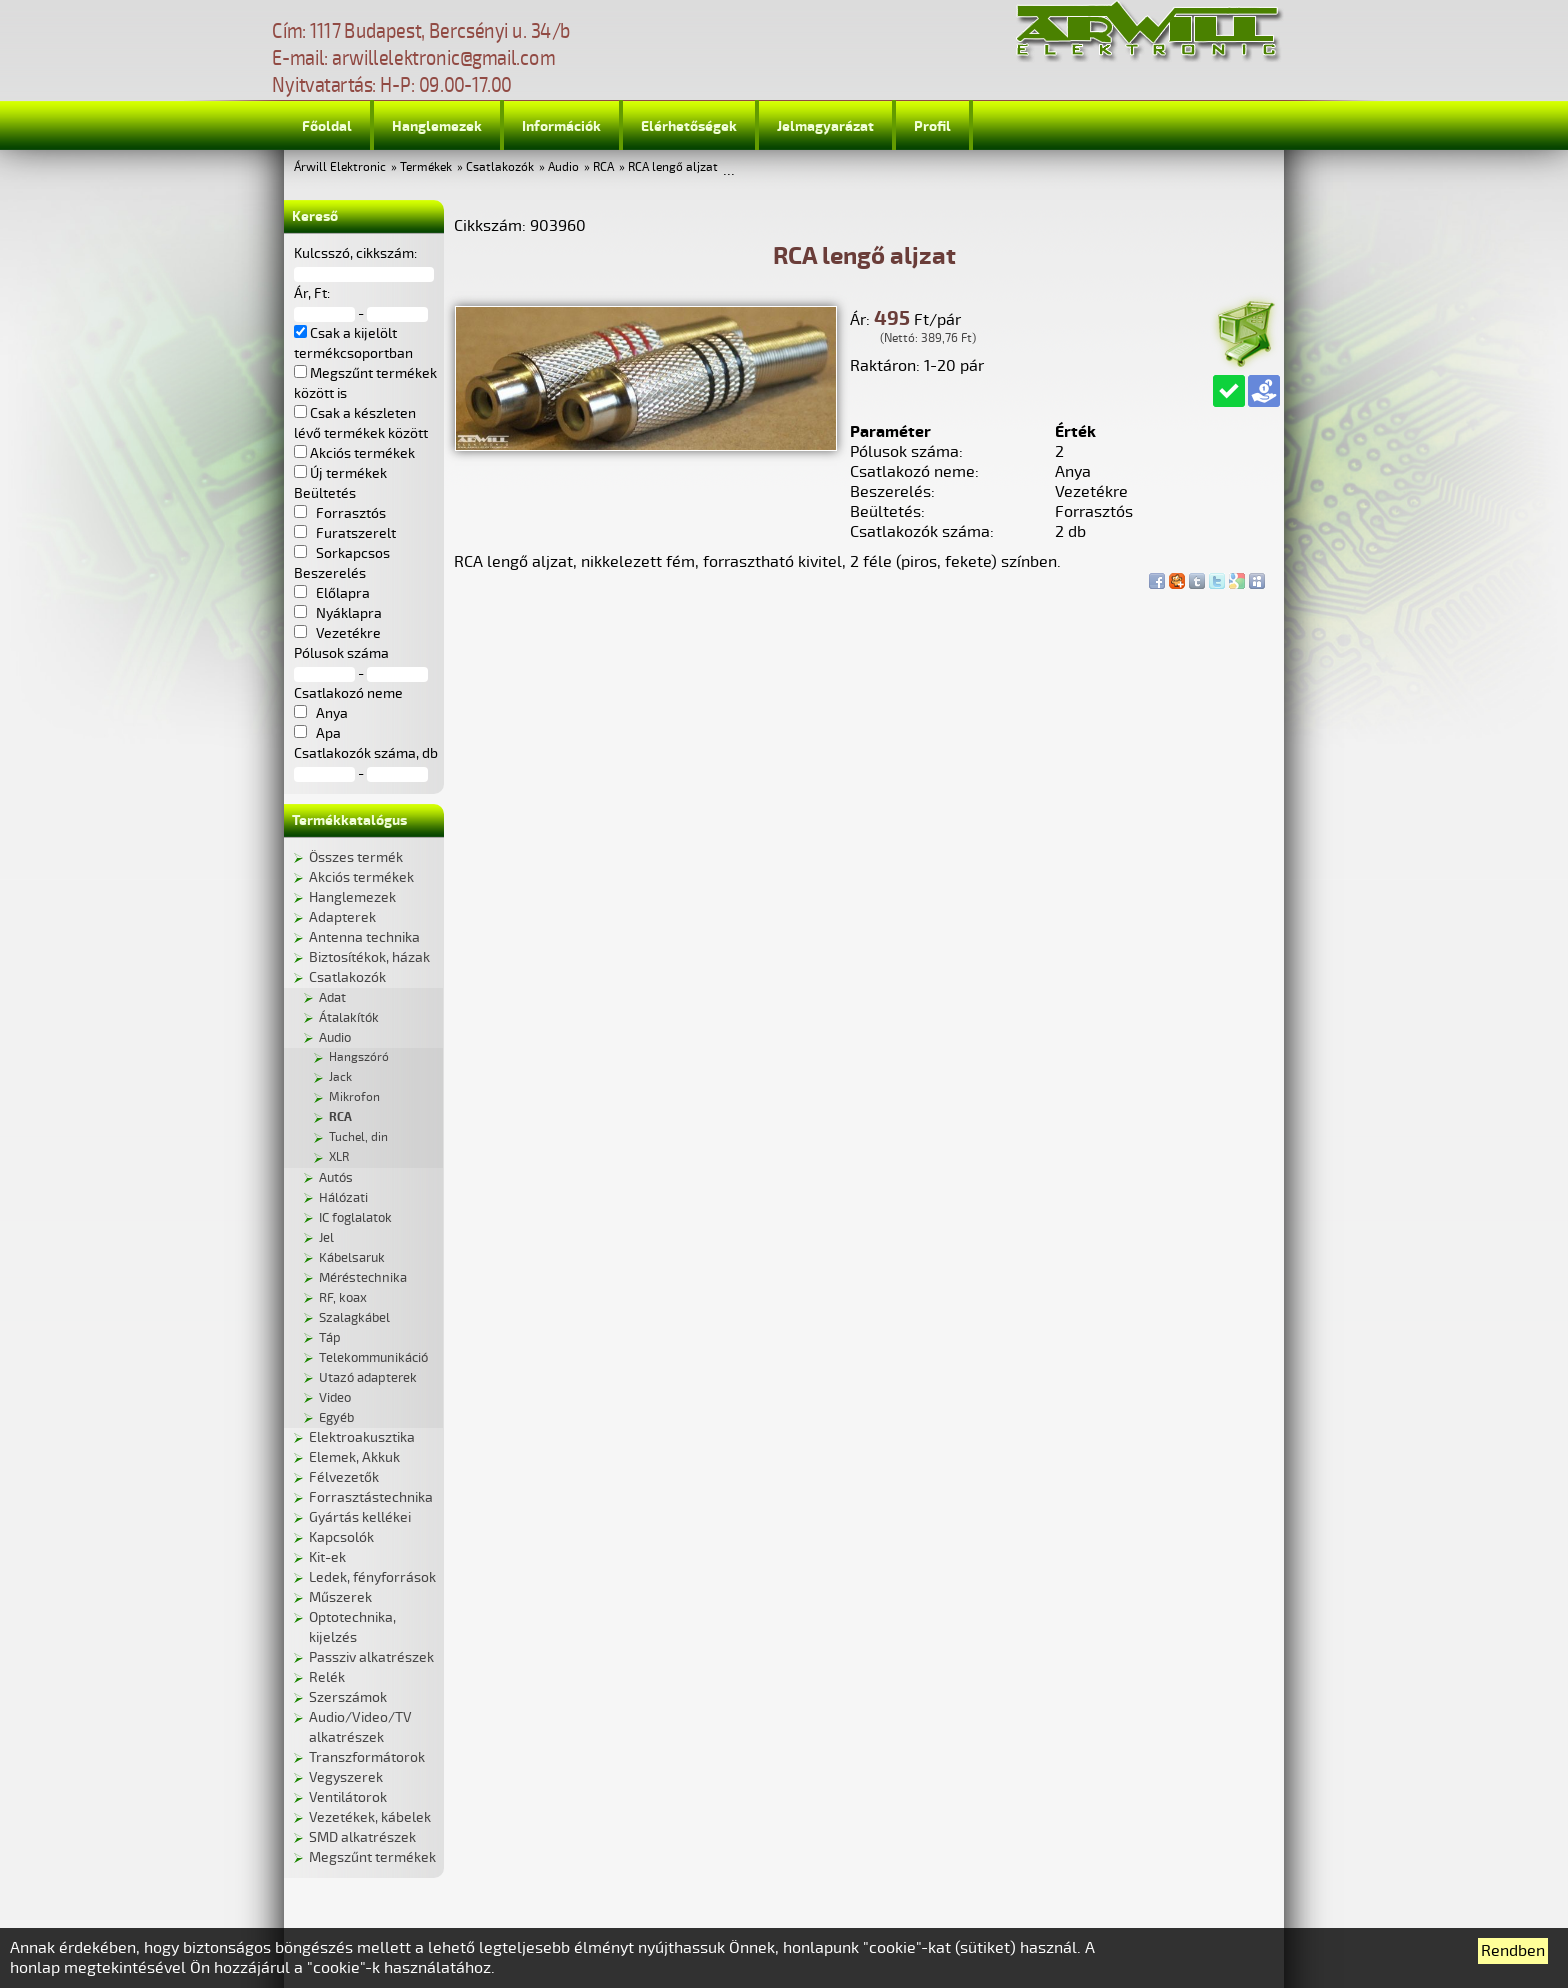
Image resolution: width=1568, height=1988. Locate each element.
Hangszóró (359, 1057)
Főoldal (327, 126)
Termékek (426, 167)
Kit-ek (327, 1557)
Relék (327, 1677)
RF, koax (343, 1298)
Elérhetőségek (689, 126)
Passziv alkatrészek (371, 1657)
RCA (603, 167)
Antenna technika (364, 937)
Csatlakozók (500, 167)
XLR (339, 1157)
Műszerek (340, 1597)
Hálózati (343, 1198)
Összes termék (356, 857)
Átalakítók (349, 1018)
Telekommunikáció (373, 1358)
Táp (330, 1338)
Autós (336, 1178)
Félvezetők (344, 1477)
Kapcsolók (341, 1537)
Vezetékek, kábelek (370, 1817)
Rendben (1513, 1951)
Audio (563, 167)
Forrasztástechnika (371, 1497)
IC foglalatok (355, 1218)
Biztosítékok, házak (369, 957)
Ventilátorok (348, 1797)
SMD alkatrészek (362, 1837)
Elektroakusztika (362, 1437)
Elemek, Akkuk (354, 1457)
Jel (326, 1238)
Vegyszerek (346, 1777)
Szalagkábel (354, 1318)
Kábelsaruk (352, 1258)
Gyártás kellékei (360, 1517)
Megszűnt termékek (372, 1857)
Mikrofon (354, 1097)
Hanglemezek (437, 126)
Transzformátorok (367, 1757)
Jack (340, 1077)
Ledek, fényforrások (372, 1577)
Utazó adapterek (368, 1378)
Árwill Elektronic (340, 167)
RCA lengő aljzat (673, 167)
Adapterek (342, 917)
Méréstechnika (363, 1278)
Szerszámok (348, 1697)
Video (335, 1398)
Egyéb (336, 1418)
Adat (332, 998)
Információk (561, 126)
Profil (932, 126)
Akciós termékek (361, 877)
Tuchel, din (358, 1137)
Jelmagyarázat (825, 126)
